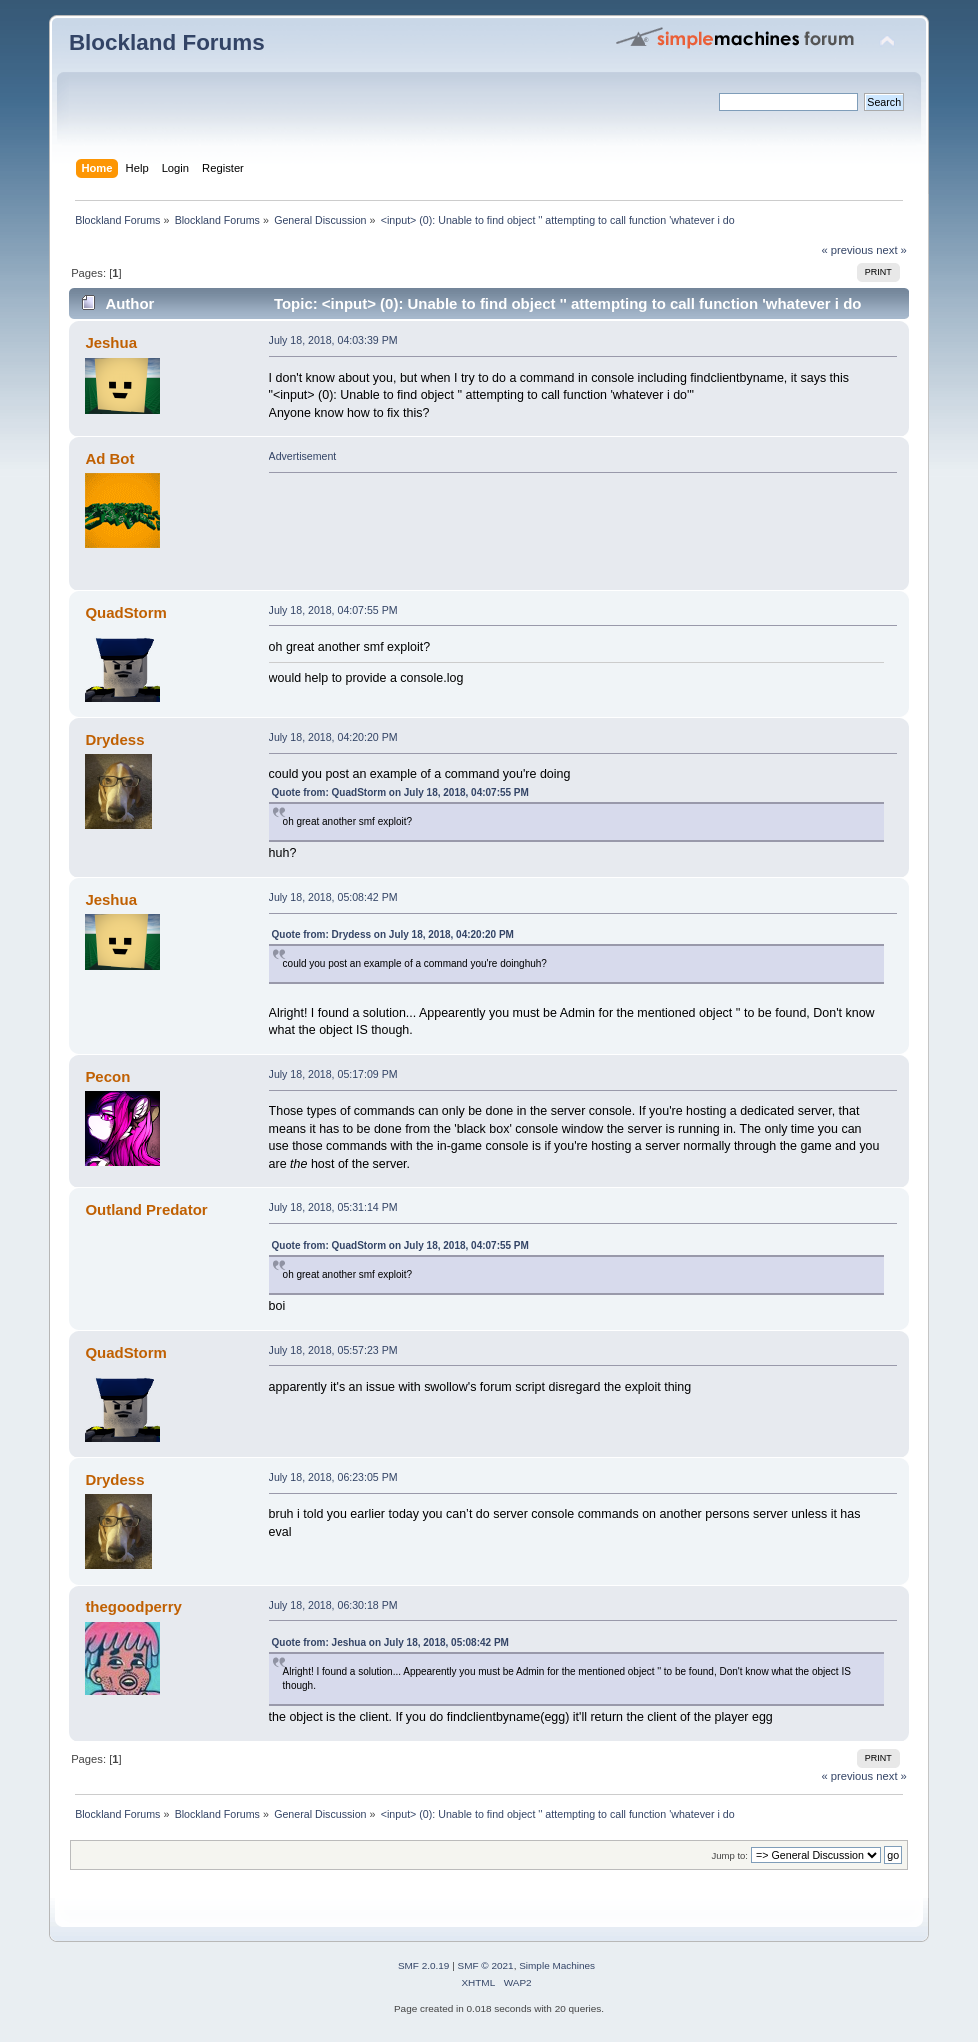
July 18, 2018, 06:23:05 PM (333, 1477)
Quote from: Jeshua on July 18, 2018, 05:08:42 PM (390, 1642)
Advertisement (303, 456)
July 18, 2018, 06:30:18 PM (333, 1605)
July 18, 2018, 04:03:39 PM (333, 340)
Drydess (114, 739)
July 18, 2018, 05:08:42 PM (333, 897)
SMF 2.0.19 (424, 1965)
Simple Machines (557, 1965)
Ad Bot (109, 458)
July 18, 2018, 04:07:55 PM (333, 610)
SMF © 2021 (486, 1965)
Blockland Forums (167, 42)
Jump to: (729, 1855)
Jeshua (111, 342)
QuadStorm (126, 612)
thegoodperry (133, 1606)
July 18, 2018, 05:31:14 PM (333, 1207)
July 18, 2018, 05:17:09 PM (333, 1074)
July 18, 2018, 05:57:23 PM (333, 1350)
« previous (847, 250)
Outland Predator (146, 1209)
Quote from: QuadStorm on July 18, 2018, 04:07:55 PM (400, 792)
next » (891, 250)
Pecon (107, 1076)
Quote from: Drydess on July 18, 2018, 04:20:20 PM (393, 934)
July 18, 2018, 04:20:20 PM (333, 737)
